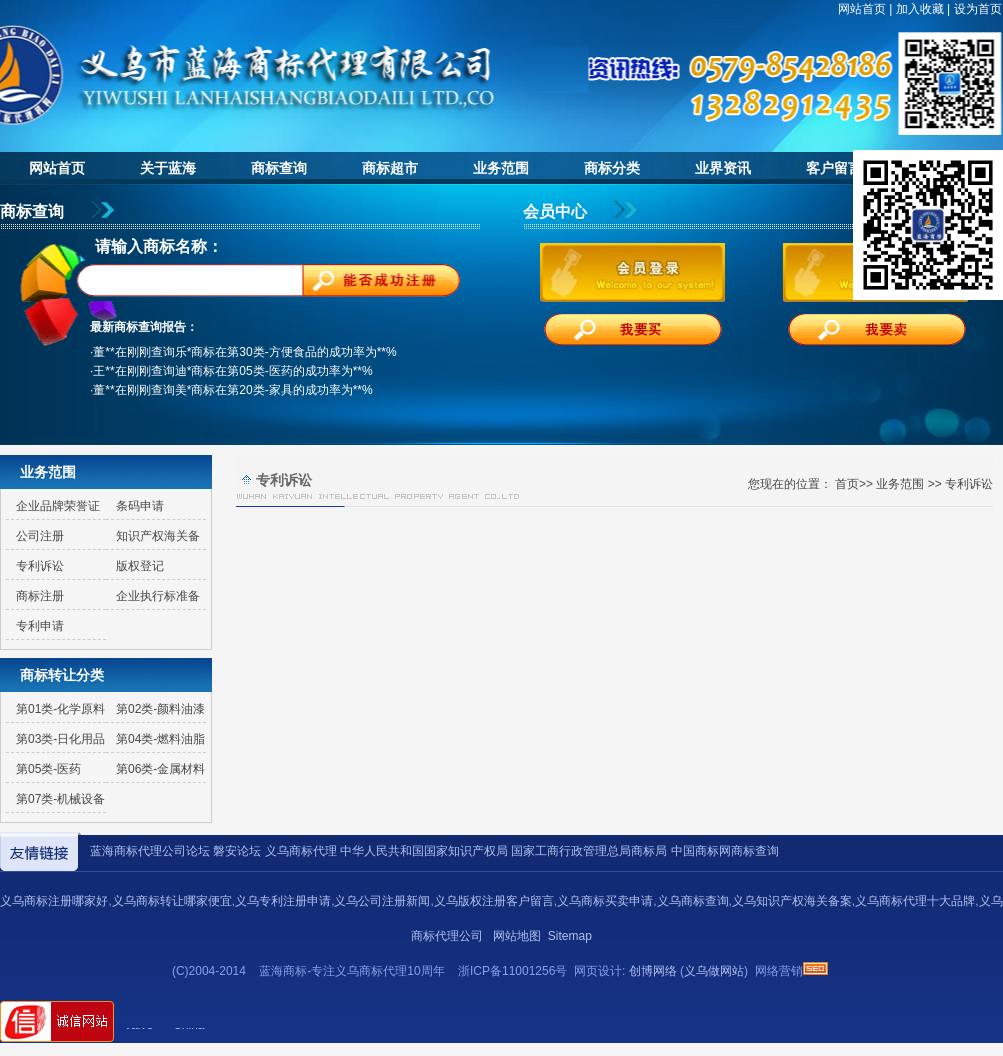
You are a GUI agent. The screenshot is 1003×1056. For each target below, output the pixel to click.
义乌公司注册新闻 (382, 901)
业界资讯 (723, 168)
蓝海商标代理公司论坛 (150, 851)
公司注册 (40, 536)
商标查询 (279, 168)
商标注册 (40, 596)
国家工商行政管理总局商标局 (589, 851)
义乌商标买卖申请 (605, 901)
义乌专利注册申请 (283, 901)
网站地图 (517, 936)
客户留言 (834, 168)
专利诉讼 (40, 566)
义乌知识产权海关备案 (792, 901)
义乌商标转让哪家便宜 (172, 901)
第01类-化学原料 (60, 709)
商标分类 (612, 168)
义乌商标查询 (693, 901)
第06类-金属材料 (160, 769)
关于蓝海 (168, 168)
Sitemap (570, 936)
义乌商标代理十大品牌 (915, 901)
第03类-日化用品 (60, 739)
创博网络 (653, 971)
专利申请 (40, 626)
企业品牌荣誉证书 (53, 509)
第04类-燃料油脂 (160, 739)
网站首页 (862, 9)
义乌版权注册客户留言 (494, 901)
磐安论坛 (237, 851)
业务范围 (501, 168)
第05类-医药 (48, 769)
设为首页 (978, 9)
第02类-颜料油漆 (160, 709)
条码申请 (140, 506)
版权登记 (140, 566)
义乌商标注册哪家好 (54, 901)
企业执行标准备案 (153, 599)
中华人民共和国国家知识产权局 (424, 851)
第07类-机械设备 (60, 799)
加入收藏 (920, 9)
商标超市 (390, 168)
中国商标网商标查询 (725, 851)
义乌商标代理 (301, 851)
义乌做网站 (714, 971)
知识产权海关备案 (153, 539)
